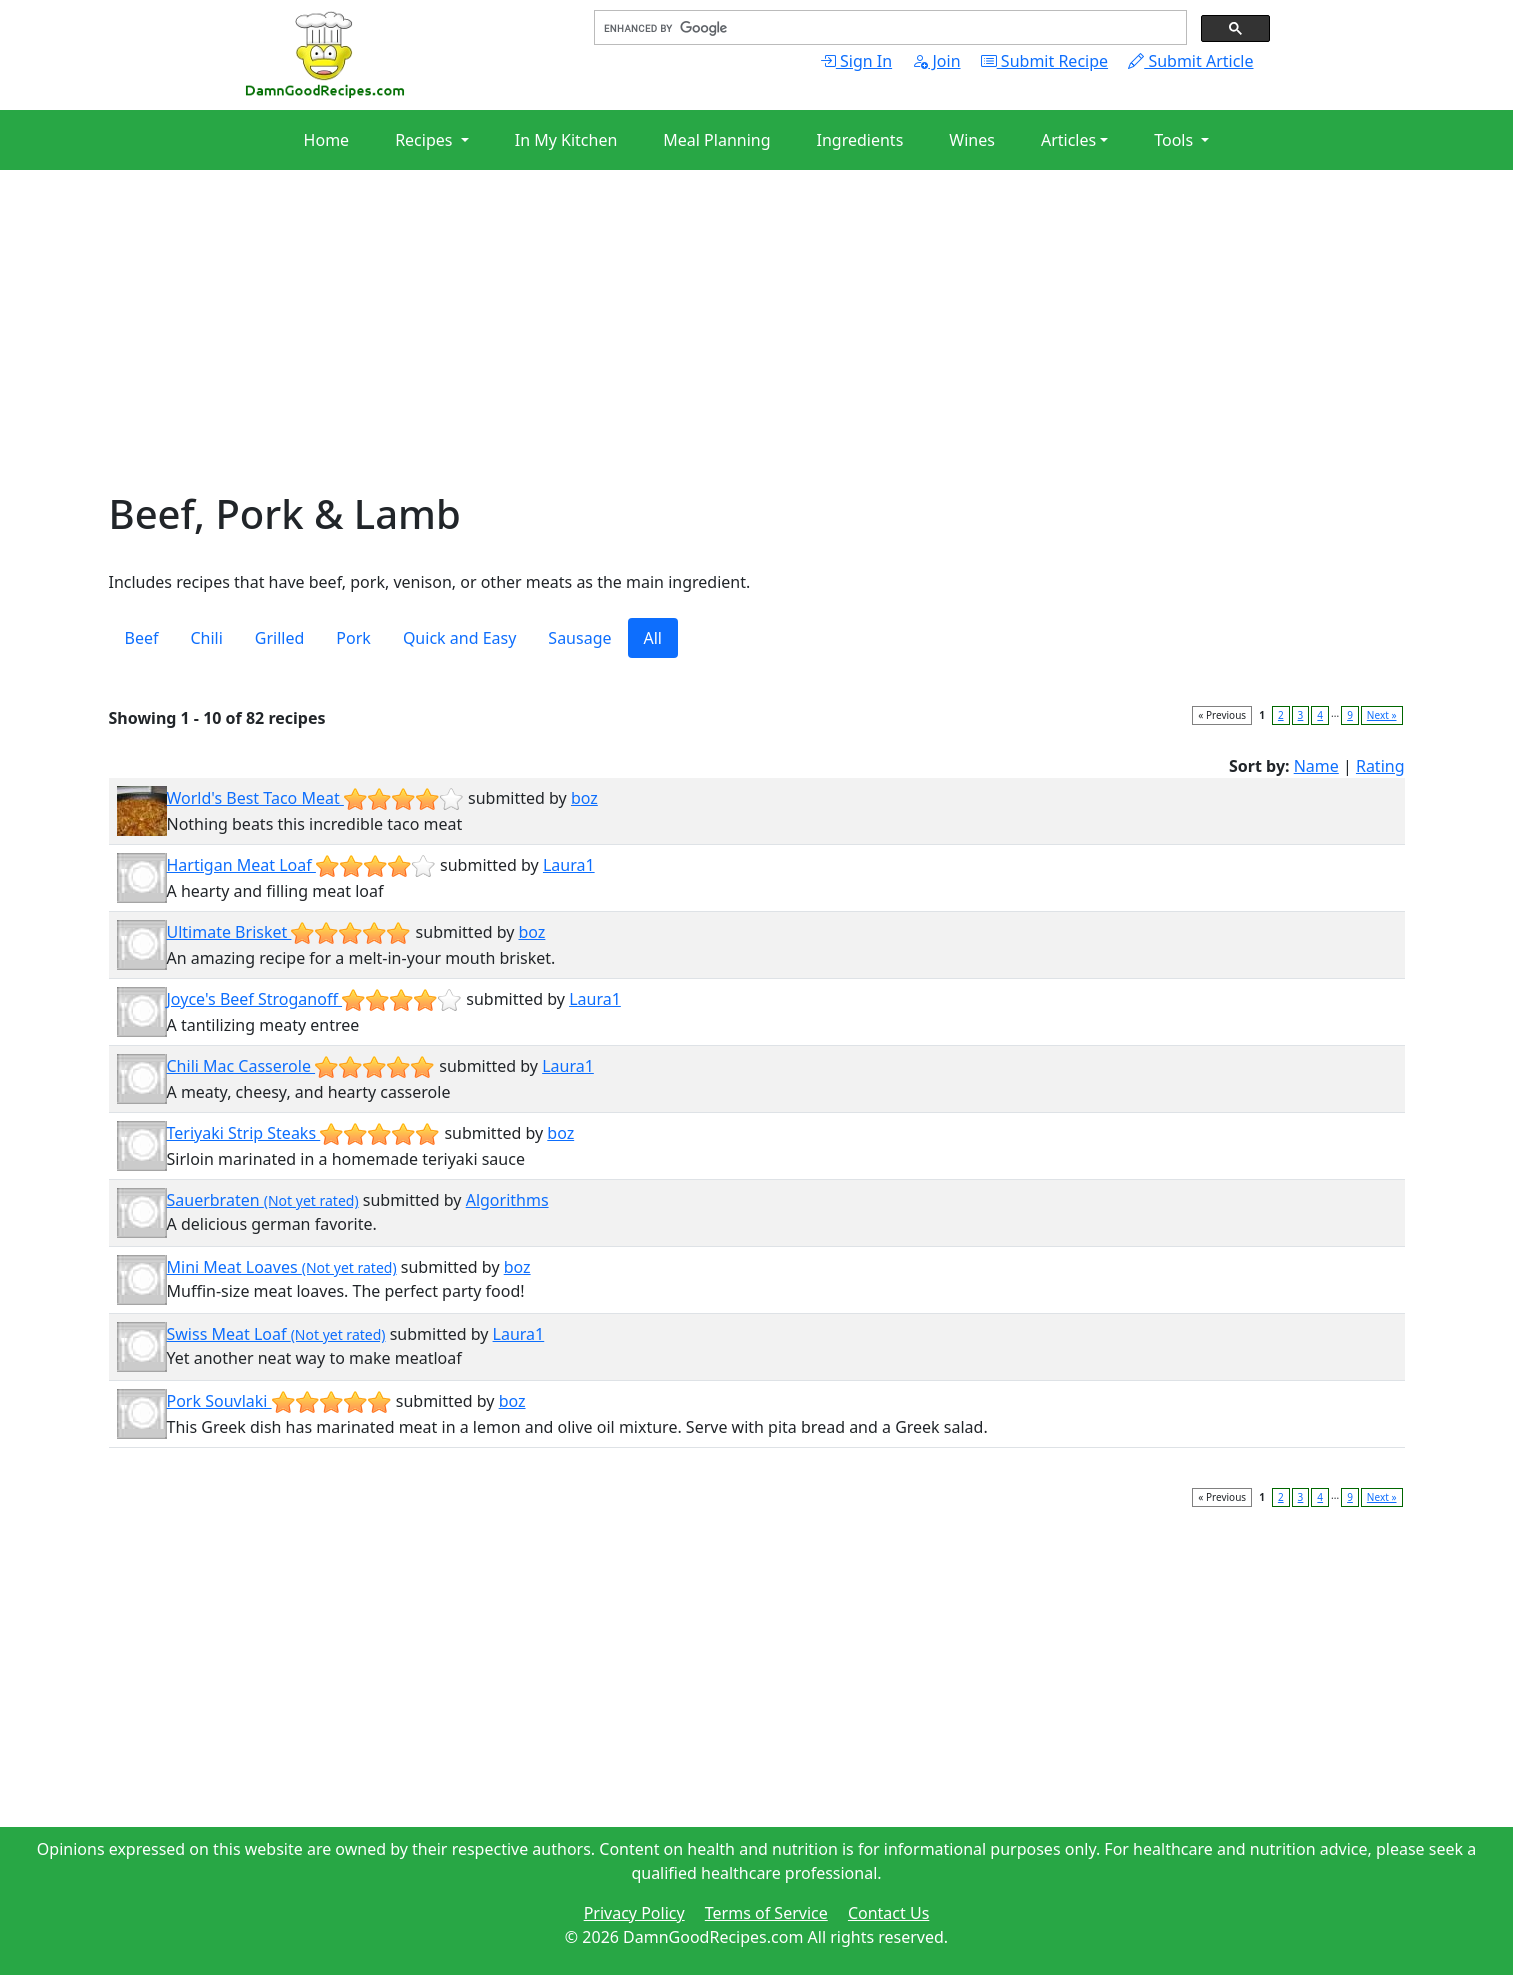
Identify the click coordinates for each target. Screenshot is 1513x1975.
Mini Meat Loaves (282, 1267)
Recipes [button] (425, 140)
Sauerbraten (263, 1200)
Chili (206, 638)
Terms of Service (766, 1913)
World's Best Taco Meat (315, 798)
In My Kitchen (566, 140)
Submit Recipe (1044, 61)
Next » (1382, 715)
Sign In (856, 61)
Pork (353, 638)
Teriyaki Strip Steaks (304, 1133)
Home (327, 140)
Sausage (579, 638)
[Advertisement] (709, 350)
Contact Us (888, 1913)
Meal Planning (716, 140)
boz (584, 798)
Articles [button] (1068, 140)
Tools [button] (1175, 140)
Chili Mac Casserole (301, 1066)
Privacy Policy (634, 1913)
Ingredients (860, 140)
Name (1316, 766)
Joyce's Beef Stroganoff (315, 999)
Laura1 (569, 865)
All (653, 638)
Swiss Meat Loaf (276, 1334)
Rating (1380, 766)
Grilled (280, 638)
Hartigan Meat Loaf (301, 865)
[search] (888, 28)
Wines (972, 140)
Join (936, 61)
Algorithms (507, 1200)
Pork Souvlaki (279, 1401)
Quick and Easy (459, 638)
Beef (142, 638)
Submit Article (1190, 61)
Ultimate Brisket (289, 932)
